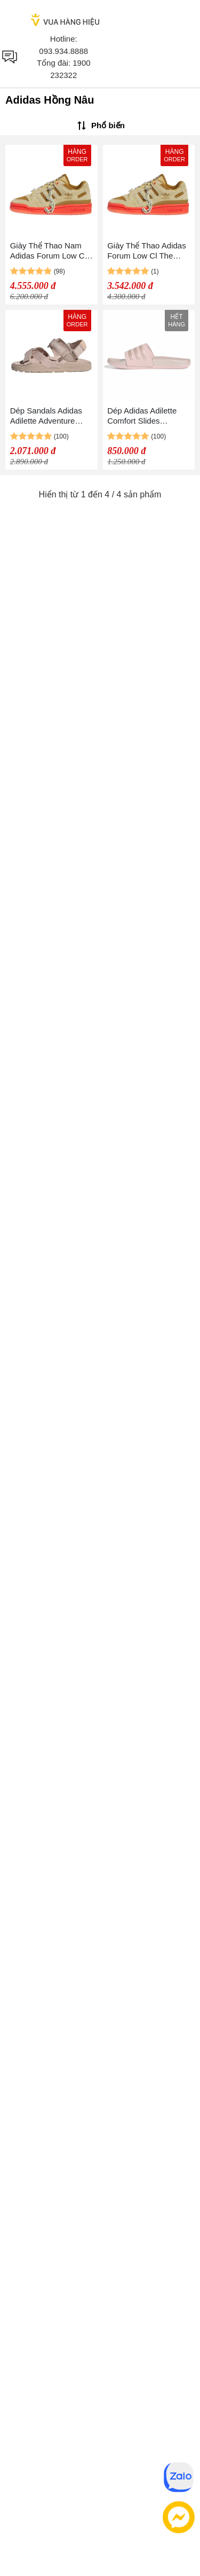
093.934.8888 (63, 51)
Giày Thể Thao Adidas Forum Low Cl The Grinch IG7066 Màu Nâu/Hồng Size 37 (146, 251)
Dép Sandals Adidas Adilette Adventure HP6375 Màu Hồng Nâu (46, 416)
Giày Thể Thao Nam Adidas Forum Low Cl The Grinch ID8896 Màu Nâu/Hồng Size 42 (48, 251)
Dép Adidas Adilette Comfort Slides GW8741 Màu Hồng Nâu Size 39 (142, 416)
